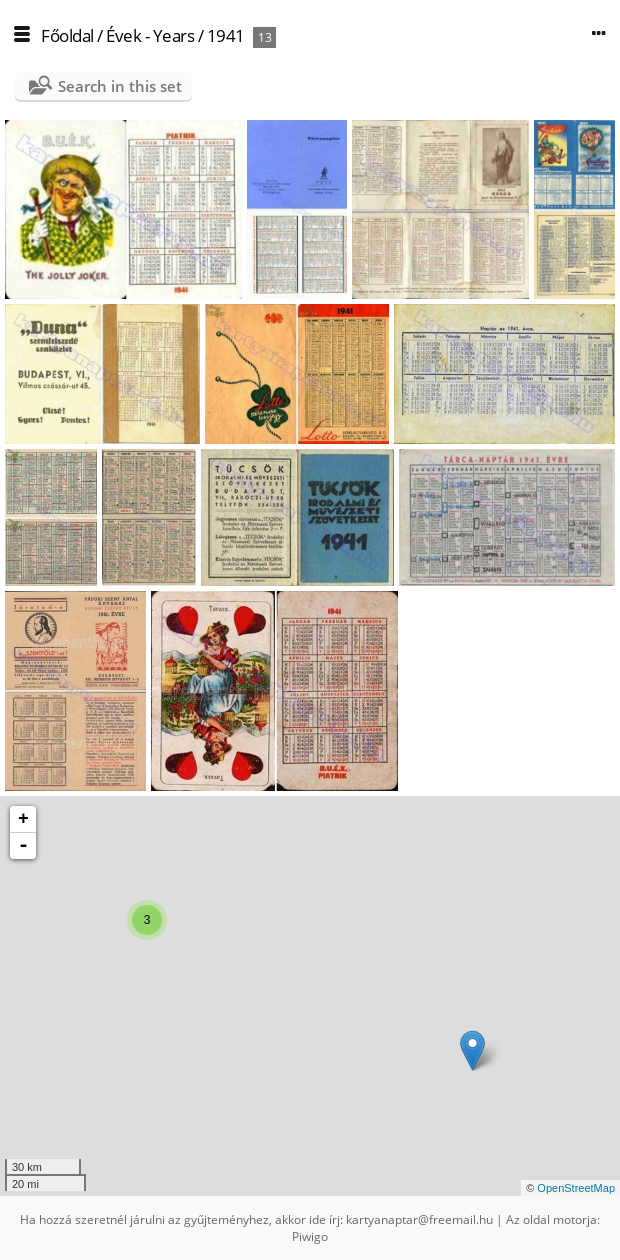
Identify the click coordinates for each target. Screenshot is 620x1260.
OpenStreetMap (576, 1188)
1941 (226, 35)
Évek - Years (150, 35)
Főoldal (67, 35)
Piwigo (310, 1236)
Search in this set (120, 86)
